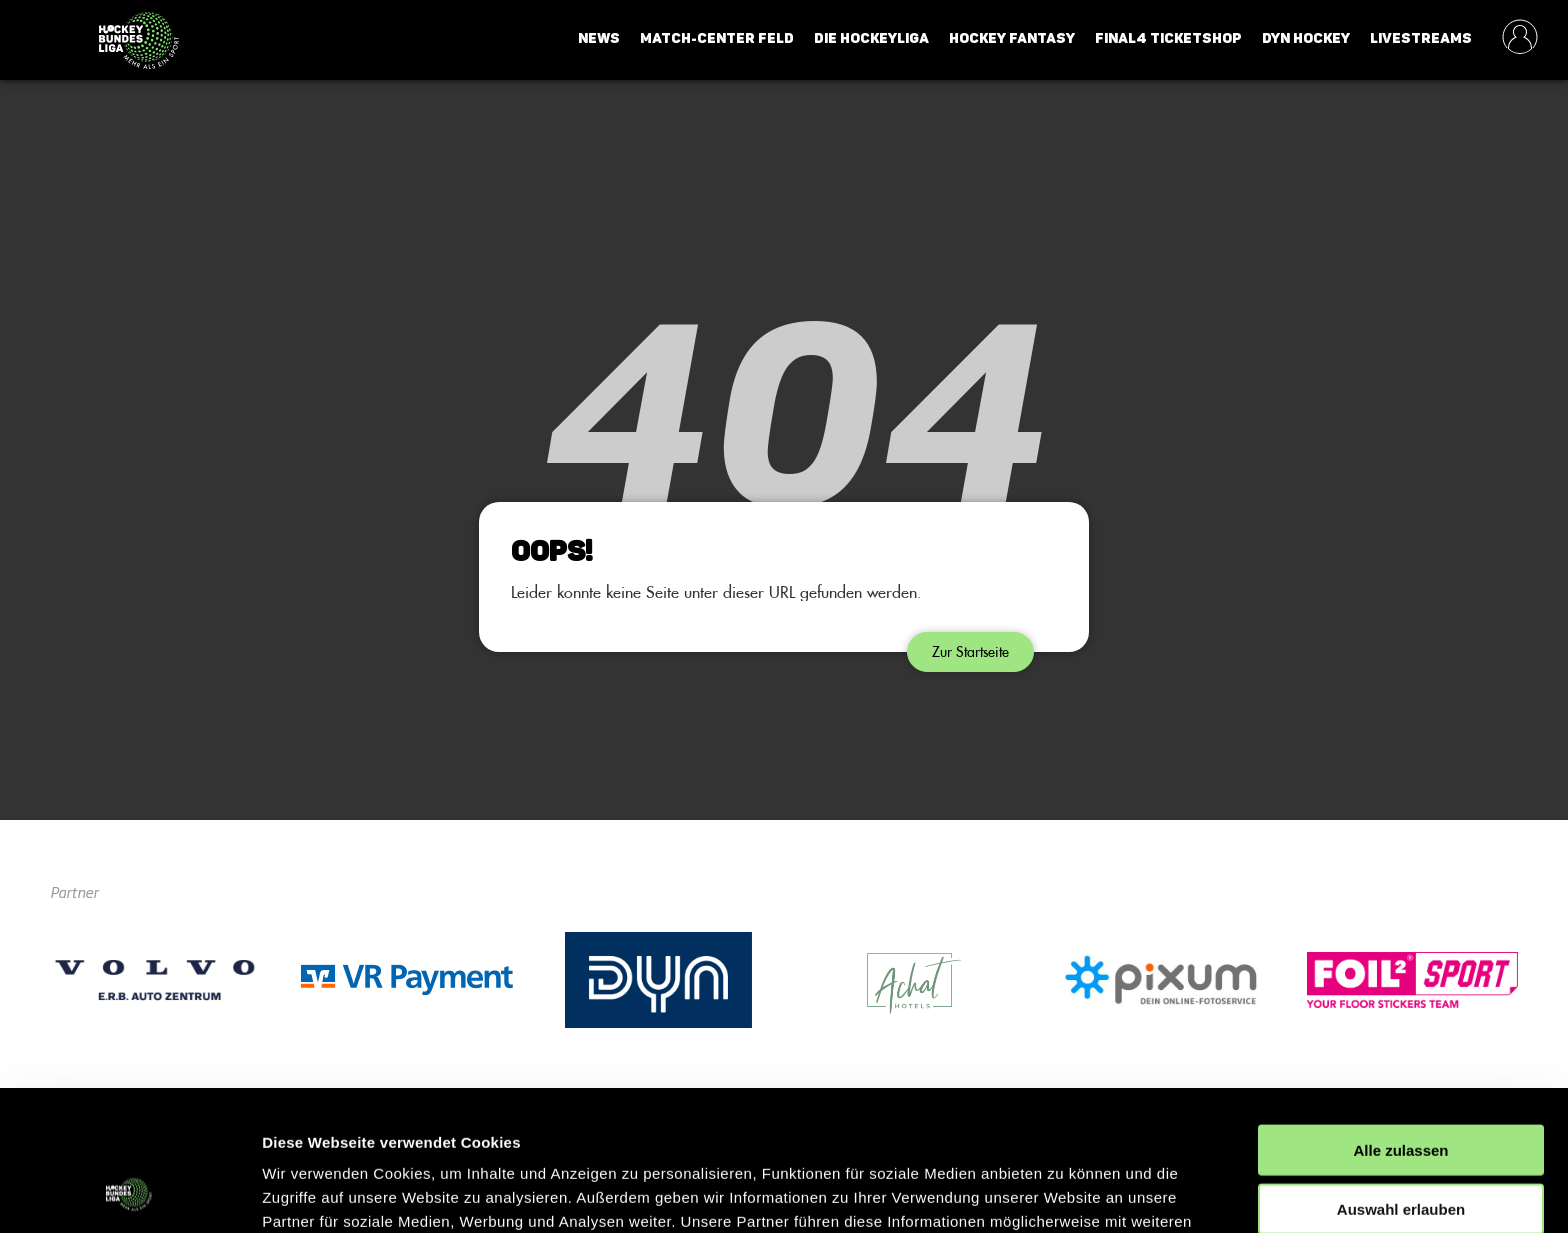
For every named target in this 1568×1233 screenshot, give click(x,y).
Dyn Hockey (1306, 38)
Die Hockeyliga (871, 38)
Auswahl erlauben (1401, 1092)
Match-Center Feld (717, 38)
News (599, 38)
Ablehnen (1401, 1150)
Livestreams (1421, 38)
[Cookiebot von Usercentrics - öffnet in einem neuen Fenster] (129, 1194)
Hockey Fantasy (1012, 38)
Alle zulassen (1400, 1033)
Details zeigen (1063, 1193)
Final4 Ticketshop (1168, 38)
